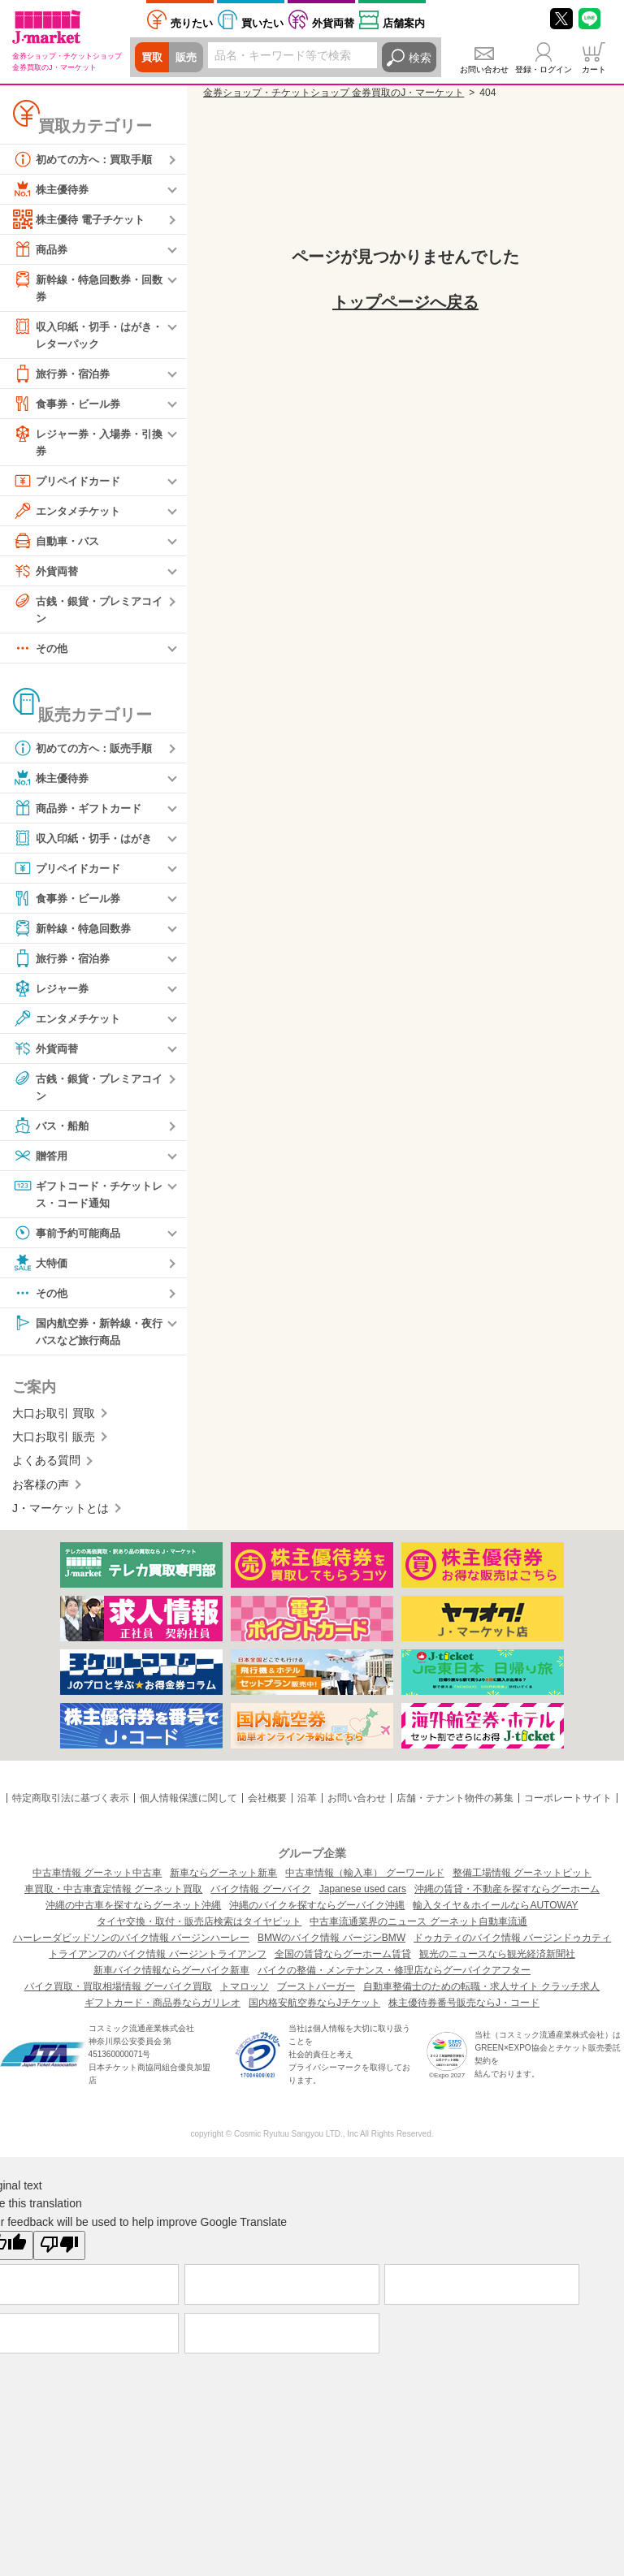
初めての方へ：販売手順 (87, 753)
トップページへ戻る (405, 302)
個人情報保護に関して (188, 1806)
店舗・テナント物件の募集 (455, 1806)
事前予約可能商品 (70, 1239)
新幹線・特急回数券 (75, 933)
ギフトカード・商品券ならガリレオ (162, 2010)
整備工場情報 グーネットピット (522, 1881)
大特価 (41, 1269)
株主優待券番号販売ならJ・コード (464, 2010)
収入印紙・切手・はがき (87, 843)
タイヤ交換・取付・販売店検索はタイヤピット (199, 1929)
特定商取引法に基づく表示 (70, 1806)
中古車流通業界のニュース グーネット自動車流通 (418, 1929)
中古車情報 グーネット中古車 (97, 1881)
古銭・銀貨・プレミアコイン (87, 611)
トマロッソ (244, 1994)
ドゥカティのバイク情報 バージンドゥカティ (512, 1945)
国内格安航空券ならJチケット (314, 2010)
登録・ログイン (543, 69)
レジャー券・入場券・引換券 (87, 443)
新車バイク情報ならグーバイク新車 (171, 1978)
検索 (420, 57)
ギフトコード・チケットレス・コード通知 (87, 1199)
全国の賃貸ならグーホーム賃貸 (343, 1962)
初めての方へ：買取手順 (87, 159)
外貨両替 (333, 23)
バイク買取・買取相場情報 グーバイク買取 (118, 1994)
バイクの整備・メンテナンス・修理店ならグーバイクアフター (394, 1978)
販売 (188, 57)
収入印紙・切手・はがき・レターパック (81, 335)
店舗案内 (404, 23)
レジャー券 (53, 993)
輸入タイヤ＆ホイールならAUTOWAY (495, 1913)
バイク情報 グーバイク (260, 1897)
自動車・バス (58, 544)
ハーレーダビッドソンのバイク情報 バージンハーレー (131, 1945)
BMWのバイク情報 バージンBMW (331, 1945)
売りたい (192, 23)
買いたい (262, 23)
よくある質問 (46, 1469)
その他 (41, 653)
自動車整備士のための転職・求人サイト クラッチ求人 (481, 1994)
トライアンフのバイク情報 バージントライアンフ (157, 1962)
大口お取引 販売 (53, 1444)
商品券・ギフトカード (81, 813)
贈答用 (41, 1161)
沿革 (307, 1806)
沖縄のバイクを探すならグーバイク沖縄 (317, 1913)
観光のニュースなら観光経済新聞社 (497, 1962)
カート (594, 69)
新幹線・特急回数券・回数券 (87, 287)
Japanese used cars (362, 1897)
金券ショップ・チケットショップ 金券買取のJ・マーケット (333, 92)
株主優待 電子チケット (83, 219)
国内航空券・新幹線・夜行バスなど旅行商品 (87, 1337)
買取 (152, 57)
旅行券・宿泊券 (64, 376)
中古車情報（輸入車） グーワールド (364, 1881)
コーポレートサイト (568, 1806)
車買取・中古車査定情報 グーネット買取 (113, 1897)
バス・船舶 (53, 1131)
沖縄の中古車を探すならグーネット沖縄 (133, 1913)
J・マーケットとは (60, 1516)
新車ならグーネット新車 (223, 1881)
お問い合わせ (484, 69)
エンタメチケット (70, 514)
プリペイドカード (70, 484)
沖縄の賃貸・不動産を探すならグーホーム (507, 1897)
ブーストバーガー (316, 1994)
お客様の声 (40, 1492)
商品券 (41, 249)
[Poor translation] (59, 2253)
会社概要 (267, 1806)
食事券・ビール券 (70, 406)
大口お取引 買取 (53, 1421)
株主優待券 (53, 189)
